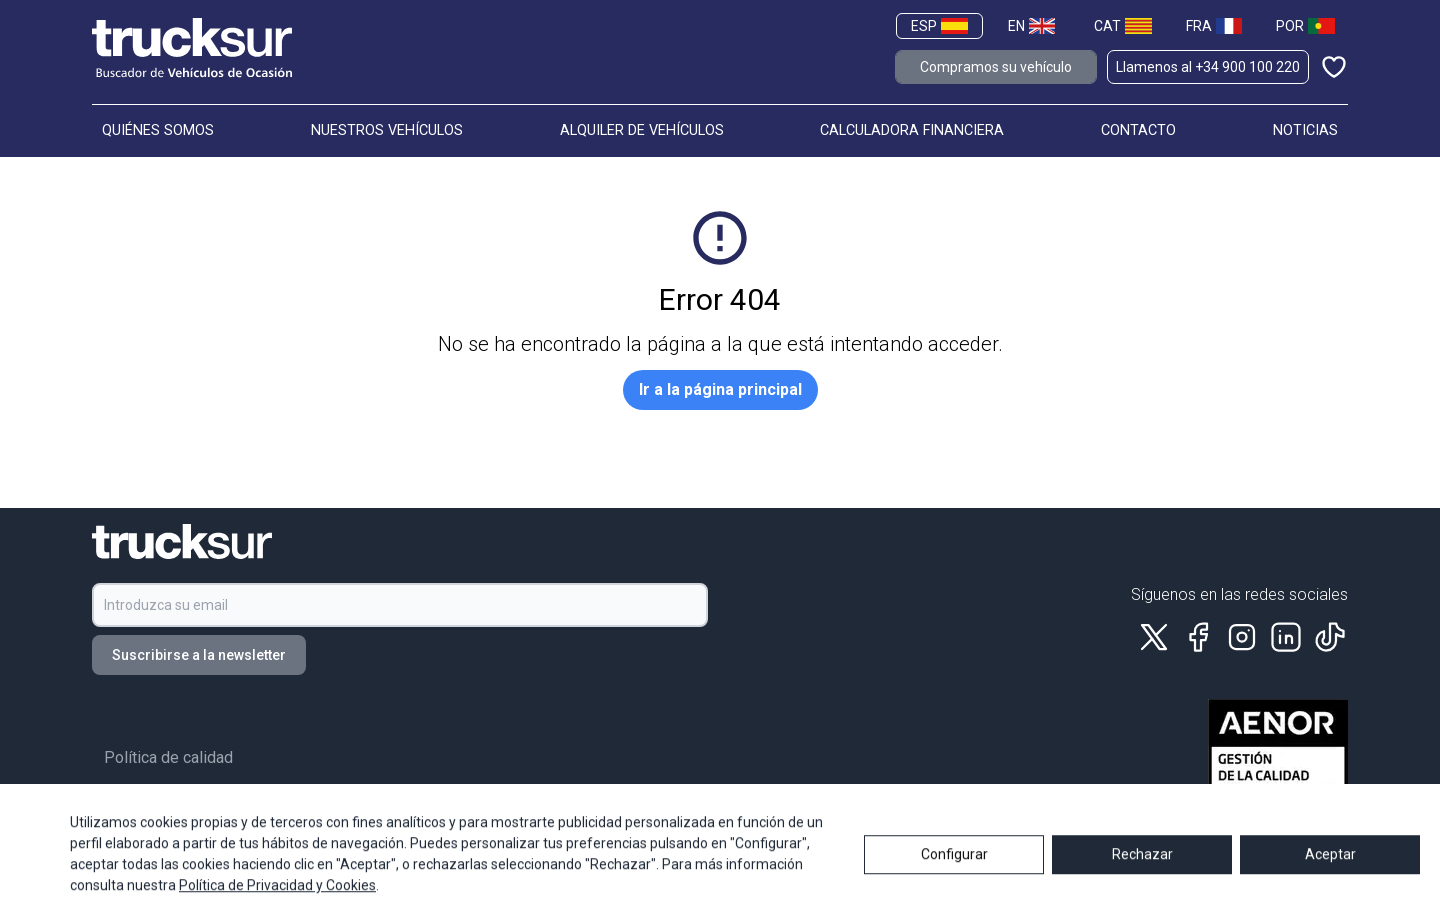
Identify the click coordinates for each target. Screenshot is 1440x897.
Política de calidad (168, 757)
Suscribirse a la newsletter (199, 655)
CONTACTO (1138, 130)
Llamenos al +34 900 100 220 (1208, 67)
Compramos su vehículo (996, 67)
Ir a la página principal (720, 389)
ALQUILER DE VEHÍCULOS (642, 130)
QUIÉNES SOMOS (158, 130)
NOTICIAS (1305, 130)
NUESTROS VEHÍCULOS (387, 130)
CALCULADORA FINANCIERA (912, 130)
